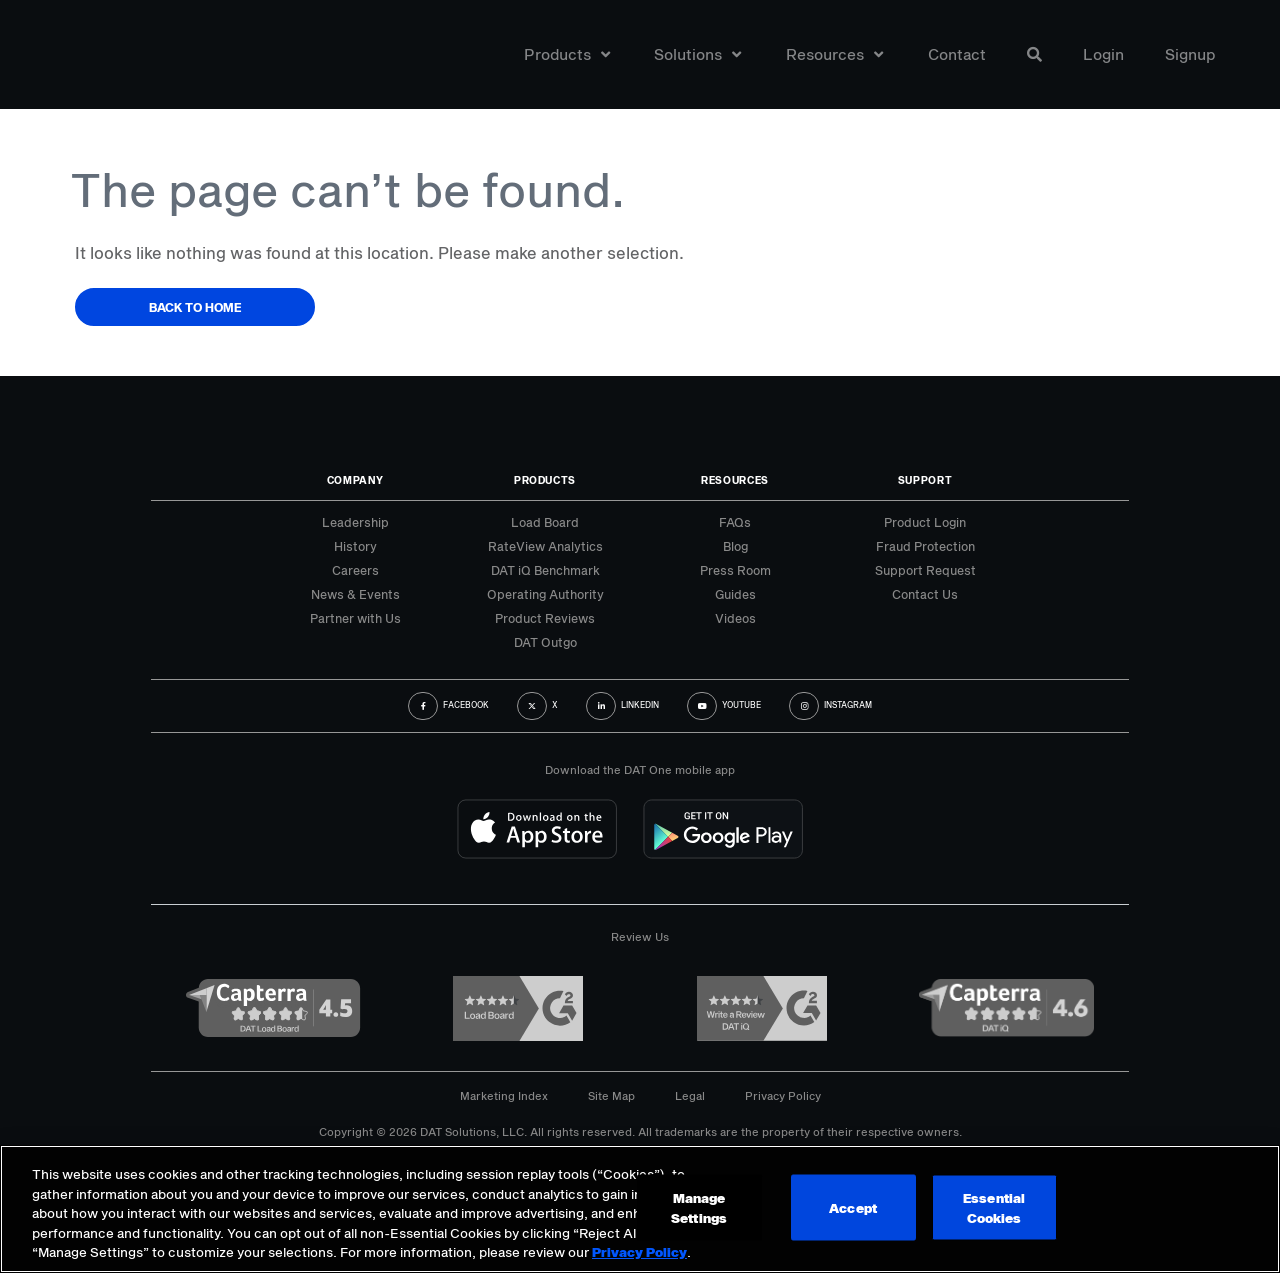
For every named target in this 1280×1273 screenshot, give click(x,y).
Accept (853, 1208)
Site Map (611, 1095)
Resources (834, 54)
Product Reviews (545, 618)
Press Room (735, 570)
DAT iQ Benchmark (545, 570)
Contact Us (925, 594)
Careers (355, 570)
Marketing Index (504, 1095)
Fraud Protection (925, 546)
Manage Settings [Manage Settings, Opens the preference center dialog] (699, 1208)
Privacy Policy (783, 1095)
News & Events (355, 594)
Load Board (545, 522)
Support (925, 480)
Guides (735, 594)
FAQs (735, 522)
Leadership (355, 522)
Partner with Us (355, 618)
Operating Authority (545, 594)
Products (567, 54)
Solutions (697, 54)
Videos (735, 618)
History (355, 546)
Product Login (925, 522)
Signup (1190, 54)
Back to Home (195, 307)
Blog (735, 546)
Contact (957, 54)
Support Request (925, 570)
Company (355, 480)
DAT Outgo (545, 642)
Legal (690, 1095)
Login (1103, 54)
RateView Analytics (545, 546)
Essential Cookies (994, 1208)
